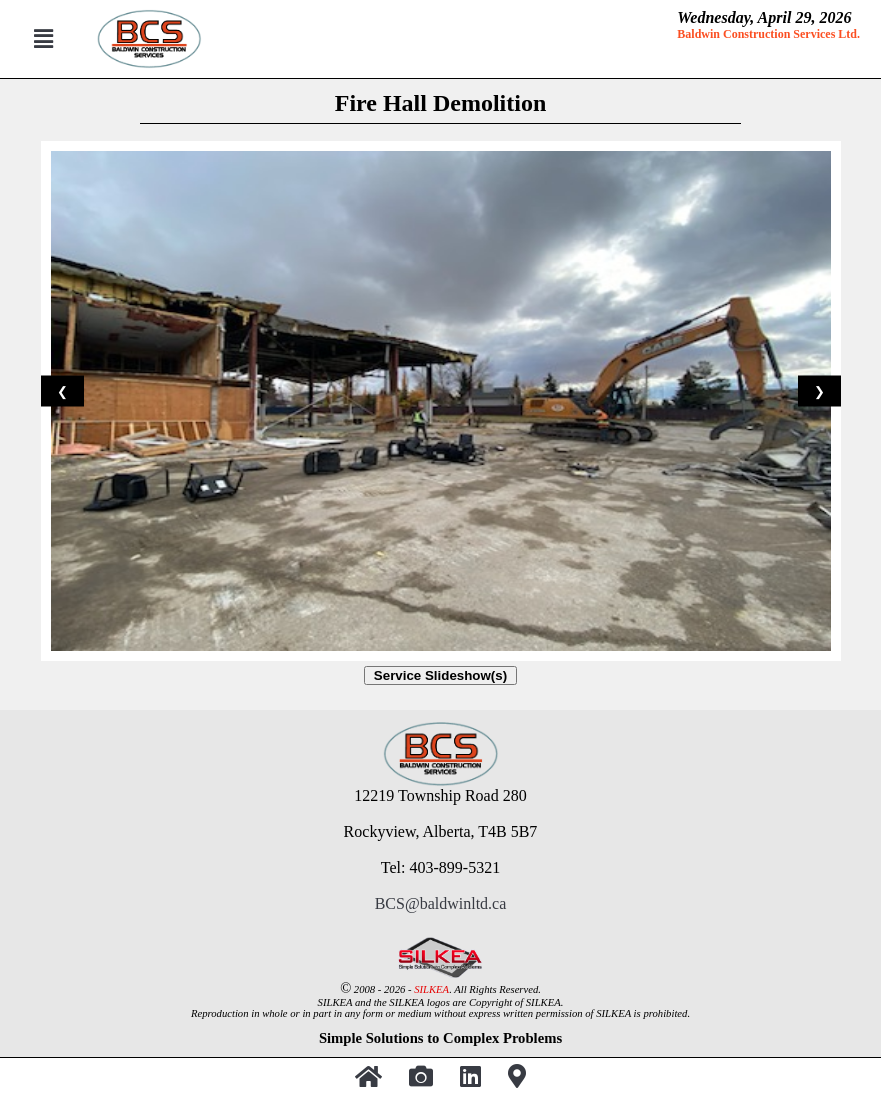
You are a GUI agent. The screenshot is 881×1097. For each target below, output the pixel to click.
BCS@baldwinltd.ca (441, 903)
